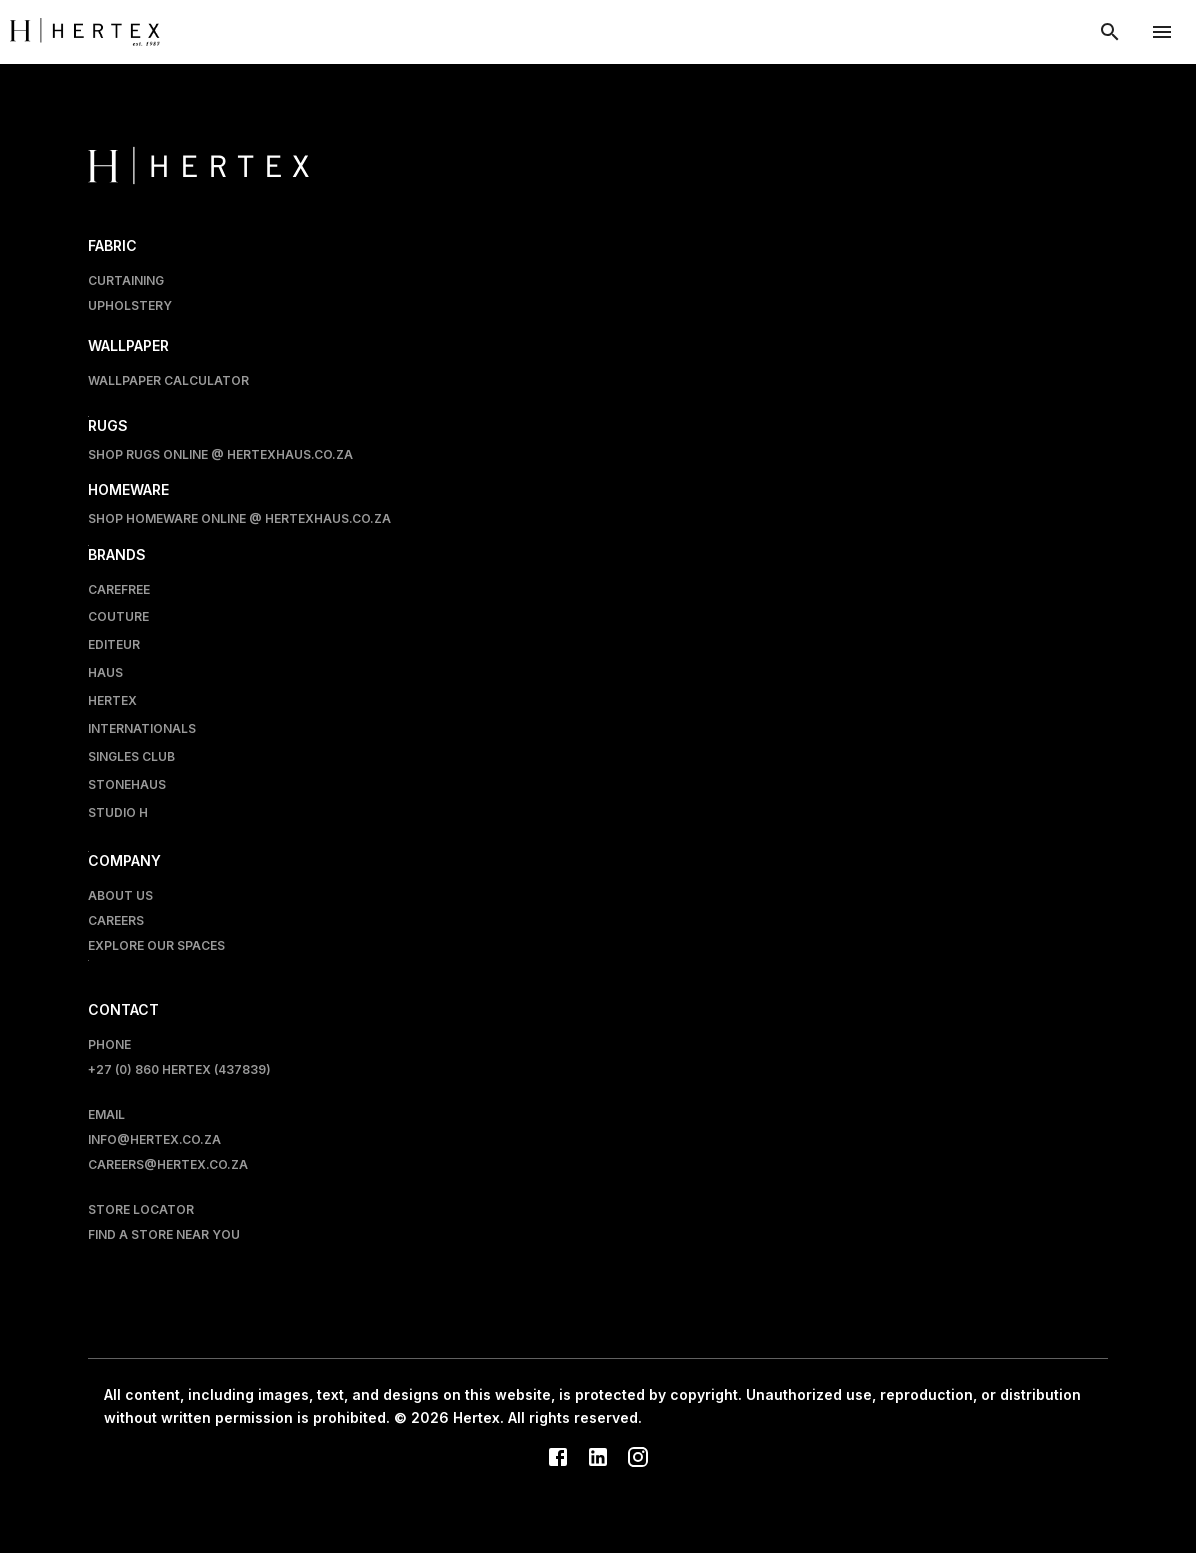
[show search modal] (1110, 32)
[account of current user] (1162, 32)
